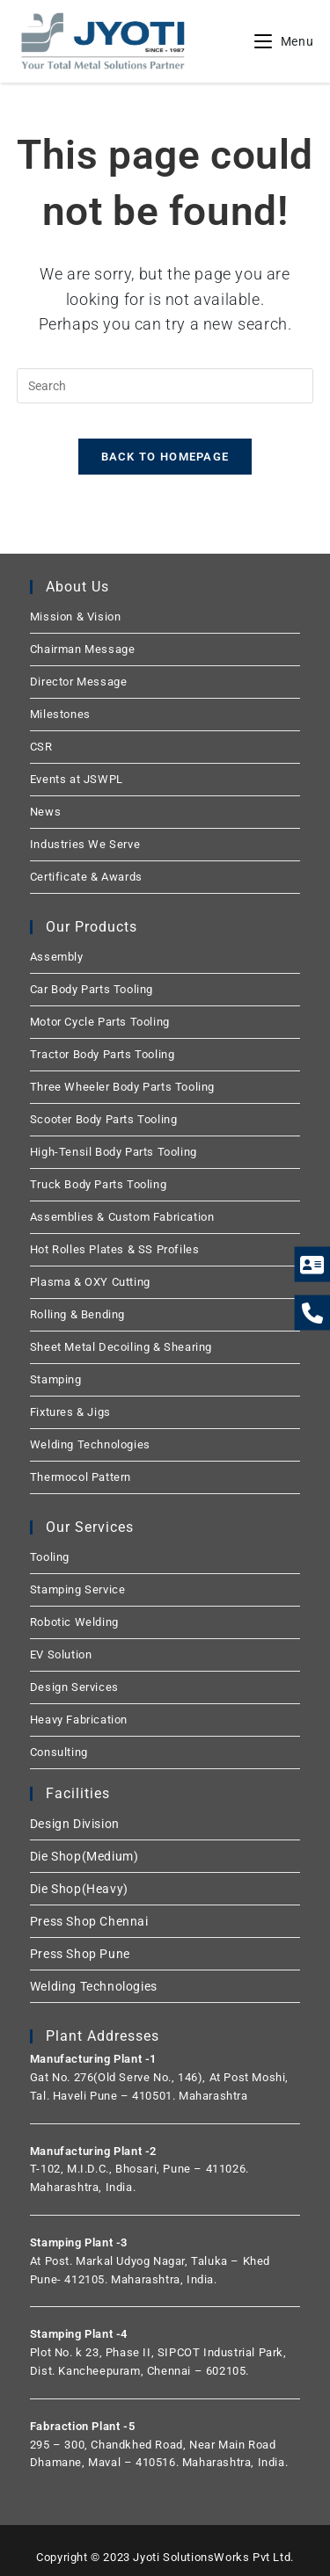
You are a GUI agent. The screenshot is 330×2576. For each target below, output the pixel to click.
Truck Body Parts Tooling (98, 1184)
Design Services (74, 1687)
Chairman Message (83, 649)
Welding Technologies (90, 1444)
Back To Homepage (165, 456)
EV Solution (61, 1654)
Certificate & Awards (86, 876)
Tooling (50, 1557)
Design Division (75, 1824)
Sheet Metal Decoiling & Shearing (121, 1346)
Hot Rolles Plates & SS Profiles (115, 1249)
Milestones (60, 714)
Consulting (59, 1752)
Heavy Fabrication (79, 1719)
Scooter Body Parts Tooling (104, 1119)
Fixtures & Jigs (70, 1412)
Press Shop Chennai (89, 1921)
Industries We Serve (85, 844)
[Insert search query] (165, 385)
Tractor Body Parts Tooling (102, 1054)
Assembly (57, 956)
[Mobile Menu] (283, 41)
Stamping (56, 1379)
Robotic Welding (74, 1622)
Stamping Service (78, 1589)
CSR (41, 746)
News (45, 811)
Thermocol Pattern (80, 1477)
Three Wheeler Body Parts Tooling (122, 1086)
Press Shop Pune (80, 1954)
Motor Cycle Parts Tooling (100, 1021)
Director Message (79, 681)
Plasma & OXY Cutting (90, 1281)
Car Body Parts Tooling (91, 989)
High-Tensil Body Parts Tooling (113, 1151)
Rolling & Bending (77, 1314)
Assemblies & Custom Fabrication (122, 1216)
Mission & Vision (75, 616)
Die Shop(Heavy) (79, 1889)
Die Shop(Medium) (84, 1856)
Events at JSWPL (76, 779)
